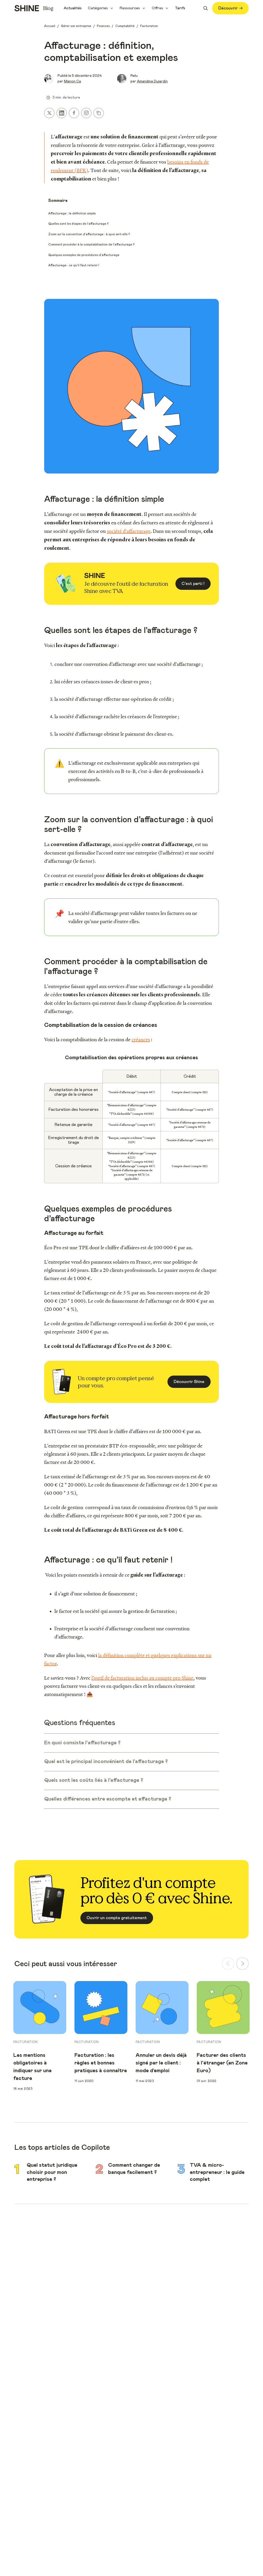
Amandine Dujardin (152, 81)
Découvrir (230, 8)
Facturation (25, 2041)
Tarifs (180, 8)
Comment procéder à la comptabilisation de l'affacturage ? (91, 244)
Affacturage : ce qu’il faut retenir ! (73, 265)
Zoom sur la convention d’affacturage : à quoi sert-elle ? (89, 234)
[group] (39, 1984)
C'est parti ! (193, 583)
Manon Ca (72, 81)
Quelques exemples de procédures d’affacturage (83, 255)
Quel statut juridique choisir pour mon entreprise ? (52, 2172)
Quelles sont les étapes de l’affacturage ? (78, 223)
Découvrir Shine (189, 1381)
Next (257, 2036)
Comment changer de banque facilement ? (134, 2169)
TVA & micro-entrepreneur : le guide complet (217, 2172)
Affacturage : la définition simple (72, 213)
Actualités (73, 8)
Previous (5, 2036)
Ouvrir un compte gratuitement (117, 1917)
